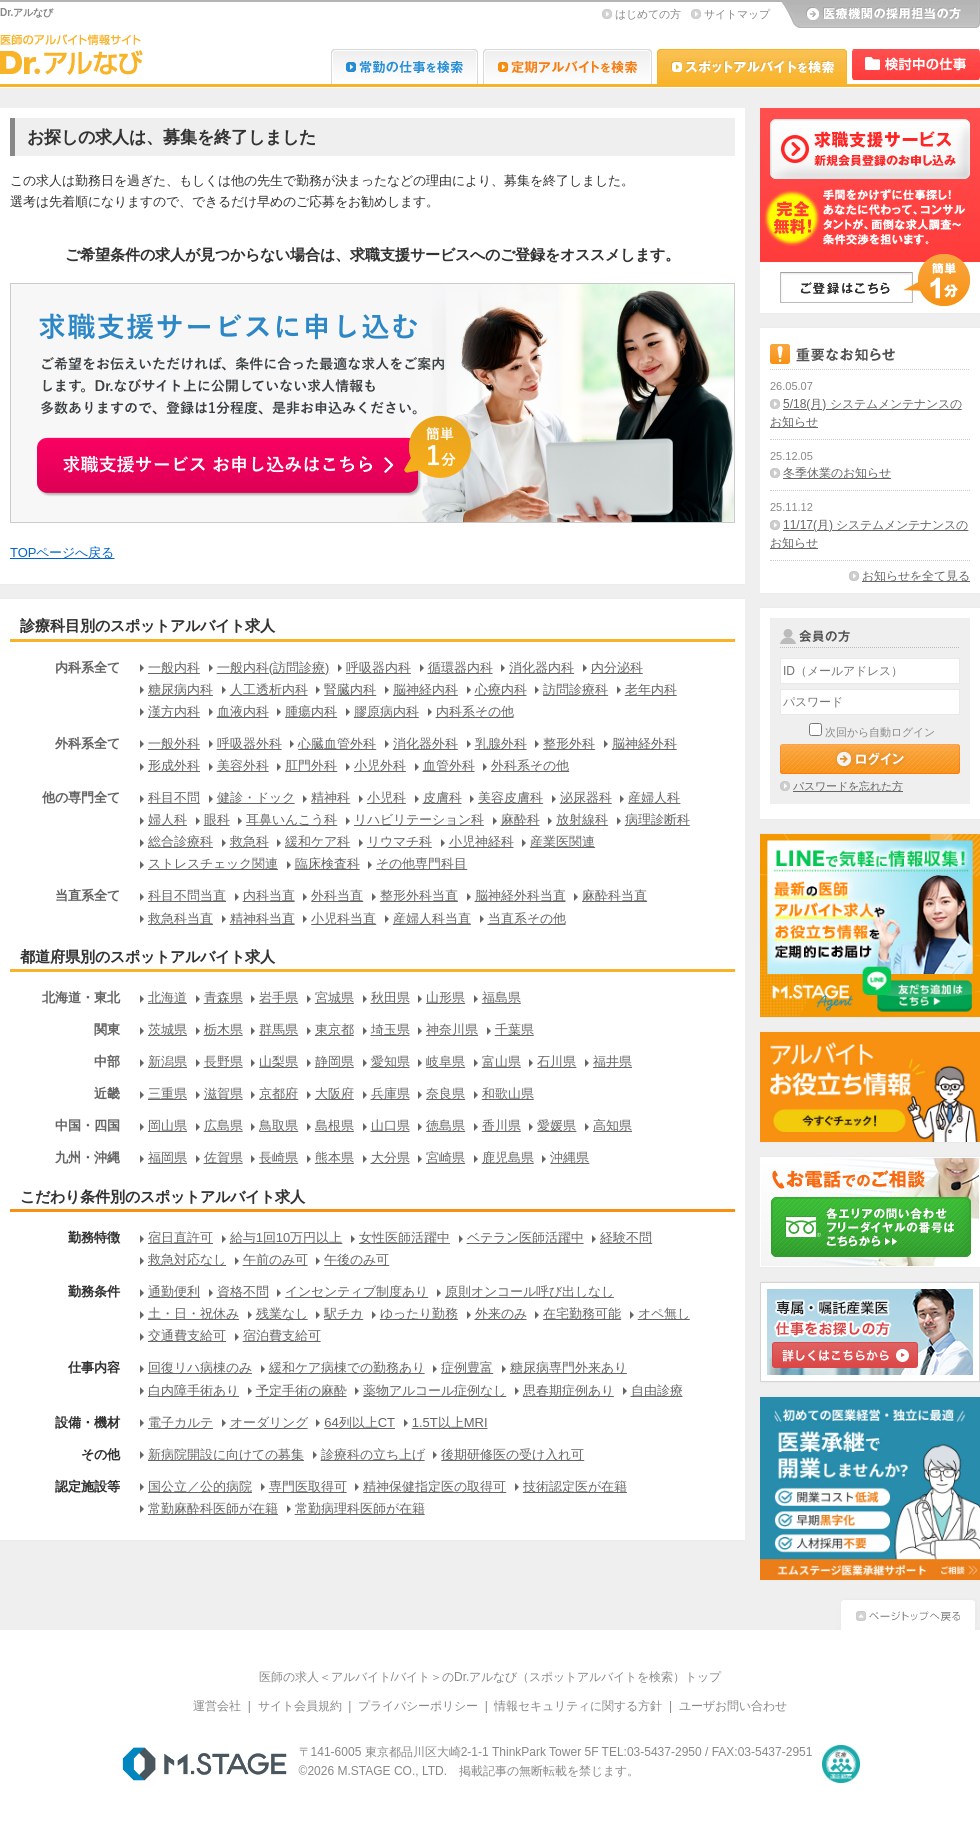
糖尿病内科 (180, 689)
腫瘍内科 (311, 711)
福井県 (612, 1061)
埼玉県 (390, 1029)
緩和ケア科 (317, 841)
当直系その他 (527, 918)
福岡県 (167, 1157)
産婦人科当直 (432, 918)
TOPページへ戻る (62, 552)
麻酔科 (520, 819)
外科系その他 (530, 765)
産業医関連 (562, 841)
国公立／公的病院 (200, 1486)
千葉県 (514, 1029)
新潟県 (167, 1061)
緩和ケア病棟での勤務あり (347, 1367)
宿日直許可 (180, 1237)
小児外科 (380, 765)
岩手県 (278, 997)
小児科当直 (343, 918)
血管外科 (449, 765)
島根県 (334, 1125)
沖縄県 (569, 1157)
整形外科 (569, 743)
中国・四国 (87, 1125)
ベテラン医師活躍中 (525, 1237)
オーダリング (269, 1422)
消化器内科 (541, 667)
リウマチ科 (399, 841)
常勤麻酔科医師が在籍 (213, 1508)
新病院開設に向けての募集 (226, 1454)
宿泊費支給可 (282, 1335)
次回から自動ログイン (880, 732)
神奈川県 (452, 1029)
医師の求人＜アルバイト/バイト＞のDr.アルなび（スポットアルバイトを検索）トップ (490, 1677)
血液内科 (243, 711)
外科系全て (87, 743)
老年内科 (651, 689)
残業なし (282, 1313)
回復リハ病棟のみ (200, 1367)
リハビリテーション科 (419, 819)
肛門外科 (311, 765)
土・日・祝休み (193, 1313)
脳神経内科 (425, 689)
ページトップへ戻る (908, 1612)
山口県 (390, 1125)
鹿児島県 (508, 1157)
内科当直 (269, 895)
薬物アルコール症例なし (434, 1390)
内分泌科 (617, 667)
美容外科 (243, 765)
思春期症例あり (568, 1390)
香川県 (501, 1125)
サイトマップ (737, 14)
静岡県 (334, 1061)
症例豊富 (467, 1367)
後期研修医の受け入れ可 (512, 1454)
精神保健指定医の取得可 (434, 1486)
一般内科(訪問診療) (273, 667)
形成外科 (174, 765)
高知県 (612, 1125)
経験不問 (626, 1237)
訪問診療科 (575, 689)
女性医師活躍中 (404, 1237)
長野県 (223, 1061)
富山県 (501, 1061)
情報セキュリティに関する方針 (578, 1706)
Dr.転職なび (404, 66)
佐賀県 (223, 1157)
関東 (107, 1029)
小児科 (386, 797)
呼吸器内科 (378, 667)
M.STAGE (204, 1764)
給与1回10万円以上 (286, 1237)
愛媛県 (556, 1125)
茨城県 (167, 1029)
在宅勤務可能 (582, 1313)
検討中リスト (916, 64)
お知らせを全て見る (916, 576)
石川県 (556, 1061)
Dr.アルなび (567, 66)
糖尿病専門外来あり (568, 1367)
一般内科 (174, 667)
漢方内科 (174, 711)
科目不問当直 (187, 895)
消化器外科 (425, 743)
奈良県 (445, 1093)
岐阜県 (445, 1061)
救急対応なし (187, 1259)
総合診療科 (180, 841)
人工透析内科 (269, 689)
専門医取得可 (308, 1486)
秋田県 (390, 997)
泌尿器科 (586, 797)
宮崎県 (445, 1157)
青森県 (223, 997)
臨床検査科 (327, 863)
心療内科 (501, 689)
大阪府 (334, 1093)
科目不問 (174, 797)
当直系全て (87, 895)
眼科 (217, 819)
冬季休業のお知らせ (837, 473)
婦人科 (167, 819)
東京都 (334, 1029)
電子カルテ (180, 1422)
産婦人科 (654, 797)
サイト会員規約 (300, 1706)
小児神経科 (481, 841)
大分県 (390, 1157)
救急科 (249, 841)
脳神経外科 (644, 743)
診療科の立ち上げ (373, 1454)
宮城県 (334, 997)
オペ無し (664, 1313)
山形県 (445, 997)
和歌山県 (508, 1093)
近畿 (107, 1093)
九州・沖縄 (87, 1157)
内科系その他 (475, 711)
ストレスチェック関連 (213, 863)
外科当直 (337, 895)
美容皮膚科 (510, 797)
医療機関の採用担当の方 (880, 15)
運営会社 (217, 1706)
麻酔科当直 (614, 895)
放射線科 (582, 819)
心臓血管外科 (337, 743)
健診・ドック (256, 797)
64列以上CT (359, 1422)
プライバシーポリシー (418, 1706)
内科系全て (87, 667)
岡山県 (167, 1125)
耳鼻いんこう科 (291, 819)
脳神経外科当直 (520, 895)
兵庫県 (390, 1093)
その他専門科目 (421, 863)
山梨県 (278, 1061)
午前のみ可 (275, 1259)
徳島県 (445, 1125)
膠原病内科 (386, 711)
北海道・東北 (81, 997)
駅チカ (343, 1313)
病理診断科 (657, 819)
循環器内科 (460, 667)
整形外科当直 (419, 895)
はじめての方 (648, 14)
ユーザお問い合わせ (733, 1706)
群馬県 (278, 1029)
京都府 (278, 1093)
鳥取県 (278, 1125)
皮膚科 (442, 797)
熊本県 (334, 1157)
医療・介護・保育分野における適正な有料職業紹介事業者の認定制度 (841, 1764)
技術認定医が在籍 (575, 1486)
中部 (107, 1061)
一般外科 (174, 743)
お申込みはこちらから (256, 454)
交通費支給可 (187, 1335)
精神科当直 (262, 918)
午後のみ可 (356, 1259)
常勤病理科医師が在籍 (360, 1508)
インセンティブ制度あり (356, 1291)
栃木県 (223, 1029)
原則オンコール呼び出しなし (529, 1291)
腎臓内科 (350, 689)
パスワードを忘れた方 (848, 786)
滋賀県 (223, 1093)
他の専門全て (81, 797)
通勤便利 (174, 1291)
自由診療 (657, 1390)
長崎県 (278, 1157)
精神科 (330, 797)
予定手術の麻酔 (301, 1390)
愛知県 (390, 1061)
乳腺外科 (501, 743)
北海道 (167, 997)
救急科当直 (180, 918)
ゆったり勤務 (419, 1313)
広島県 (223, 1125)
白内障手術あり (193, 1390)
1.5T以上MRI (450, 1422)
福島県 (501, 997)
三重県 (167, 1093)
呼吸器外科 (249, 743)
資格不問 (243, 1291)
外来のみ (501, 1313)
